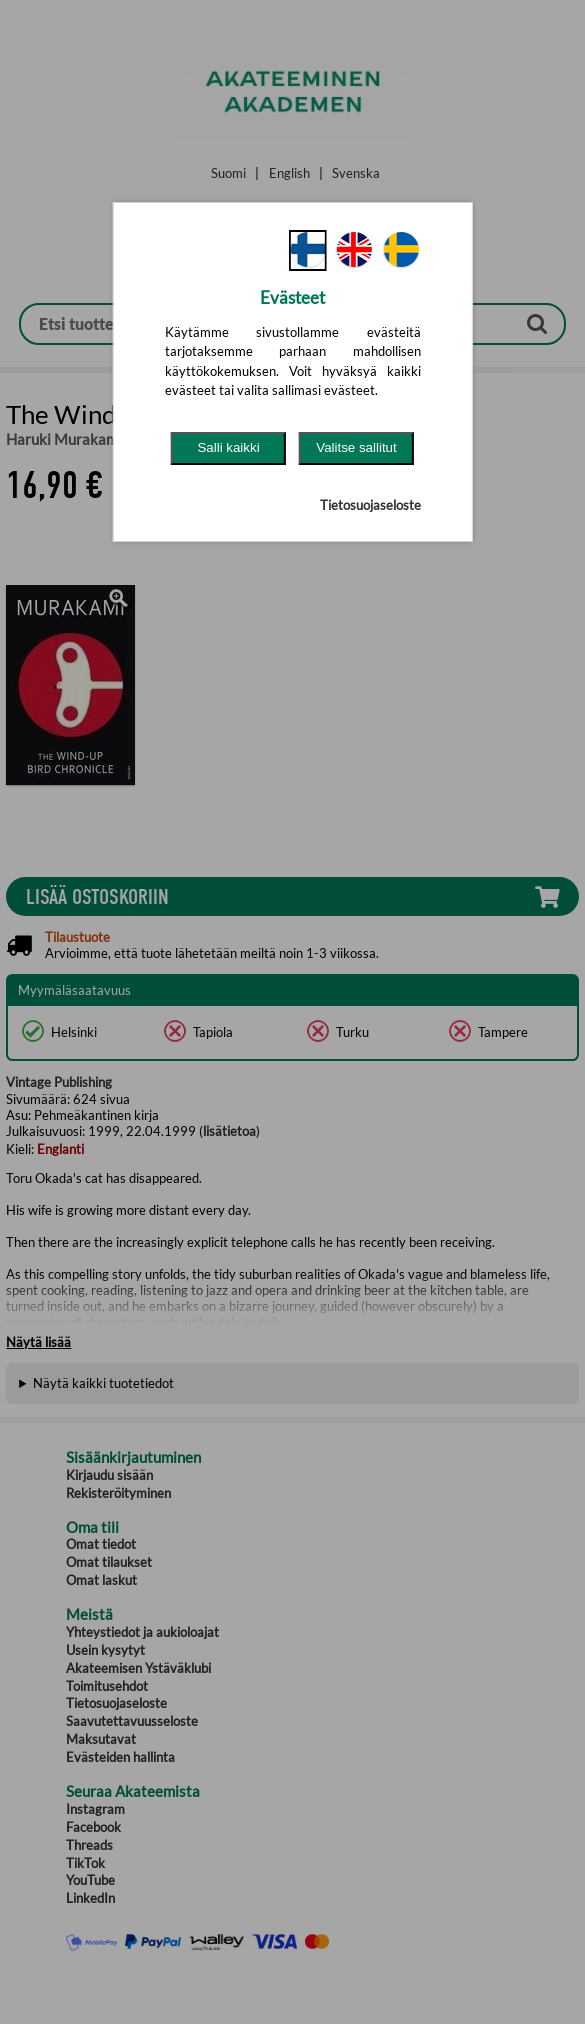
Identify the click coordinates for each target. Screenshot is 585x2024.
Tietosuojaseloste (370, 505)
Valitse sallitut (356, 447)
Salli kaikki (228, 447)
